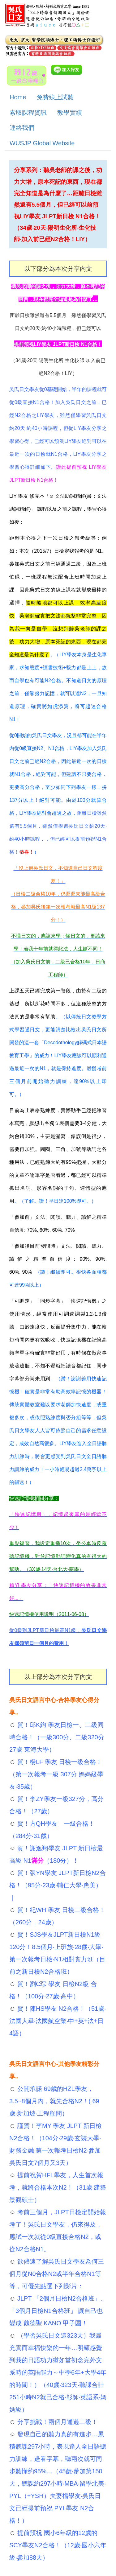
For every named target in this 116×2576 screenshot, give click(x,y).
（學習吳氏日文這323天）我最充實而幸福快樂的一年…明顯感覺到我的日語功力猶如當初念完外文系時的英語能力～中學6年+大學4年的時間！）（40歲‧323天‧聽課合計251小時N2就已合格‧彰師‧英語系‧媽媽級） (57, 2372)
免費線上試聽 (55, 97)
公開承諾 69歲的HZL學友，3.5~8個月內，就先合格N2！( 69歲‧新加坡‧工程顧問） (54, 2101)
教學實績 (69, 112)
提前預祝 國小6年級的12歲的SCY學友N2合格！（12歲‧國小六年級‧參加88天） (57, 2545)
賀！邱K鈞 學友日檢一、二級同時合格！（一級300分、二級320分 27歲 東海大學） (56, 1737)
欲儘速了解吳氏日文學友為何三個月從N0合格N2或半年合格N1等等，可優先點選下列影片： (56, 2274)
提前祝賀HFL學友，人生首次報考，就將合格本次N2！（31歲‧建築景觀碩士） (57, 2187)
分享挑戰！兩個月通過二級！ (56, 2421)
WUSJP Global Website (42, 143)
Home (18, 97)
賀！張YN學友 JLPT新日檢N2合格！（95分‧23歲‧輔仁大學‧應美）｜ (57, 1885)
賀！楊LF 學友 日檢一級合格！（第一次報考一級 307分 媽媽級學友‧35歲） (56, 1774)
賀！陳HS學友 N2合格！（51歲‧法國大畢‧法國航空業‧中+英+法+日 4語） (57, 2021)
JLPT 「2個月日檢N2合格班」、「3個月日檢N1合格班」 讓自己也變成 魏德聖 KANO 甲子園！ (58, 2311)
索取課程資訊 (28, 112)
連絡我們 (22, 127)
